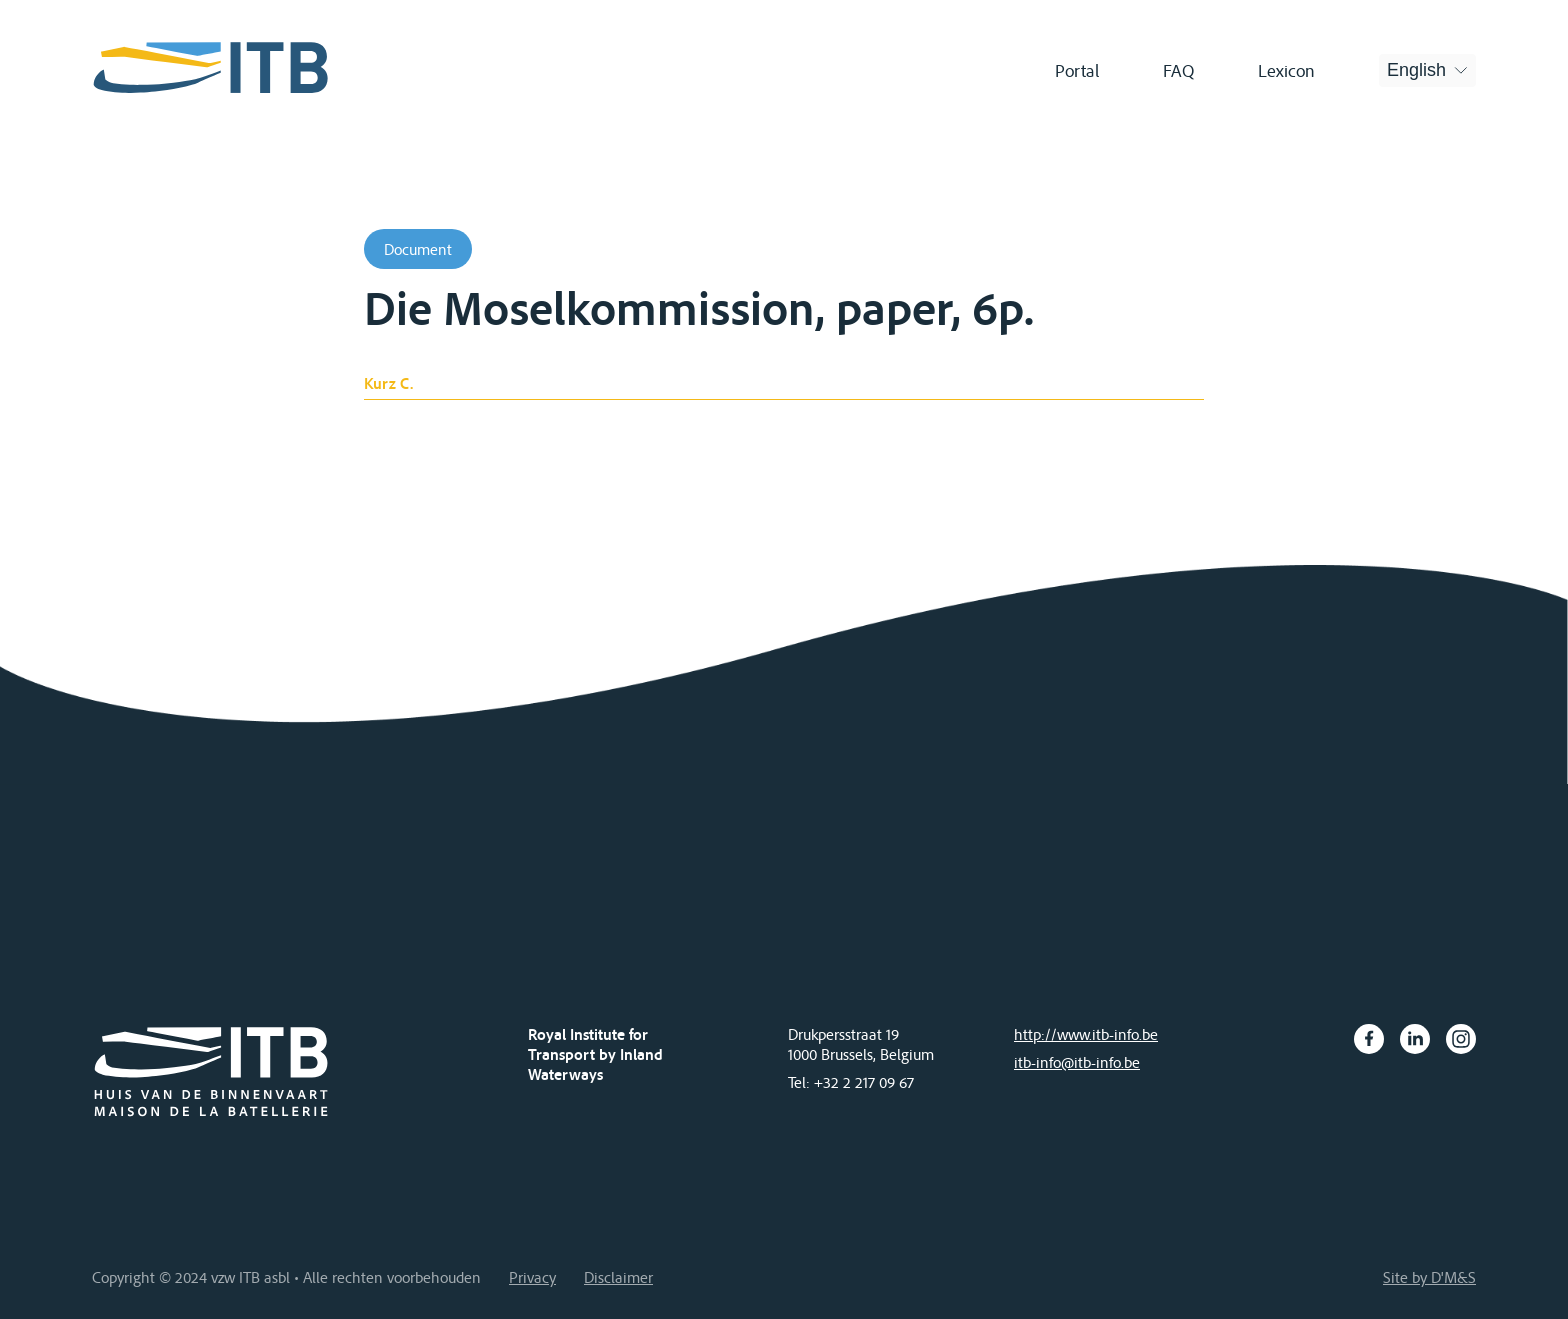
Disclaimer (618, 1277)
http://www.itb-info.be (1086, 1034)
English (1416, 70)
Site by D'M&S (1429, 1277)
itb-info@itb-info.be (1077, 1062)
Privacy (532, 1277)
